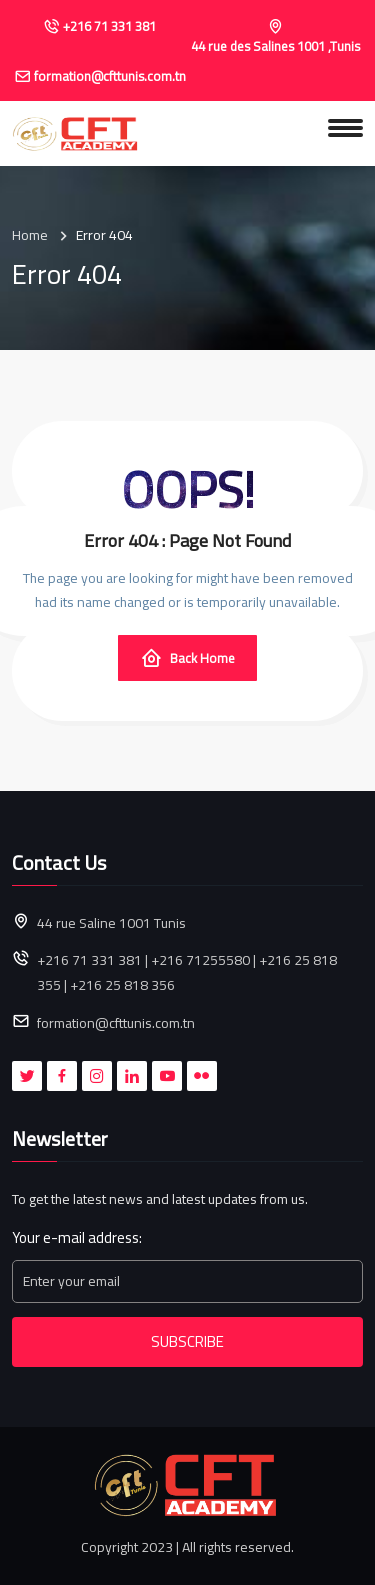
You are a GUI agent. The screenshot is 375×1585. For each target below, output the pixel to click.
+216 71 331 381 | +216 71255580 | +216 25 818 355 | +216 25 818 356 (187, 973)
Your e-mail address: (77, 1238)
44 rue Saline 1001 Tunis (111, 923)
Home (30, 235)
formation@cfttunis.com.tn (110, 77)
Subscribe (187, 1341)
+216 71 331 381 (109, 27)
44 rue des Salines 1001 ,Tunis (275, 47)
